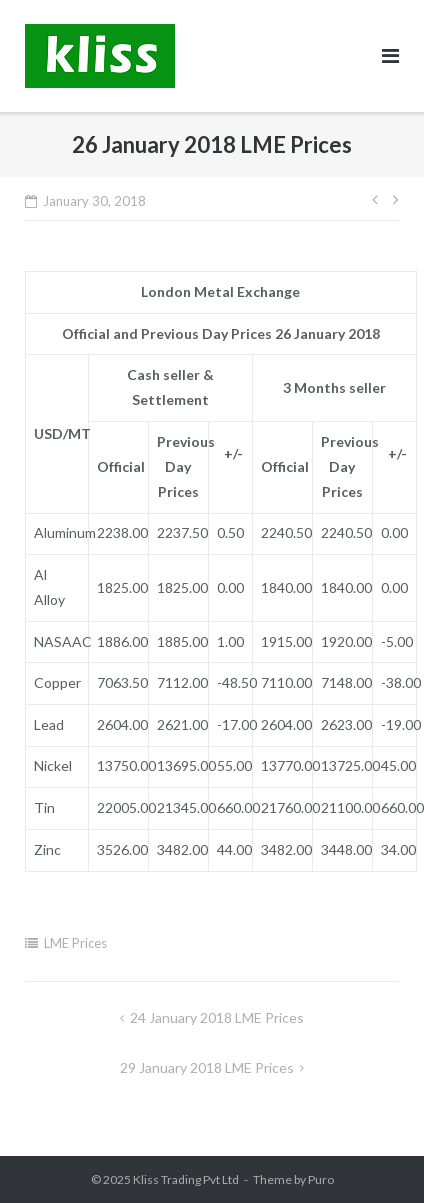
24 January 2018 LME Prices (217, 1017)
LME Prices (75, 943)
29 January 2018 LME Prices (207, 1067)
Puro (321, 1179)
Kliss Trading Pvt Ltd (186, 1179)
